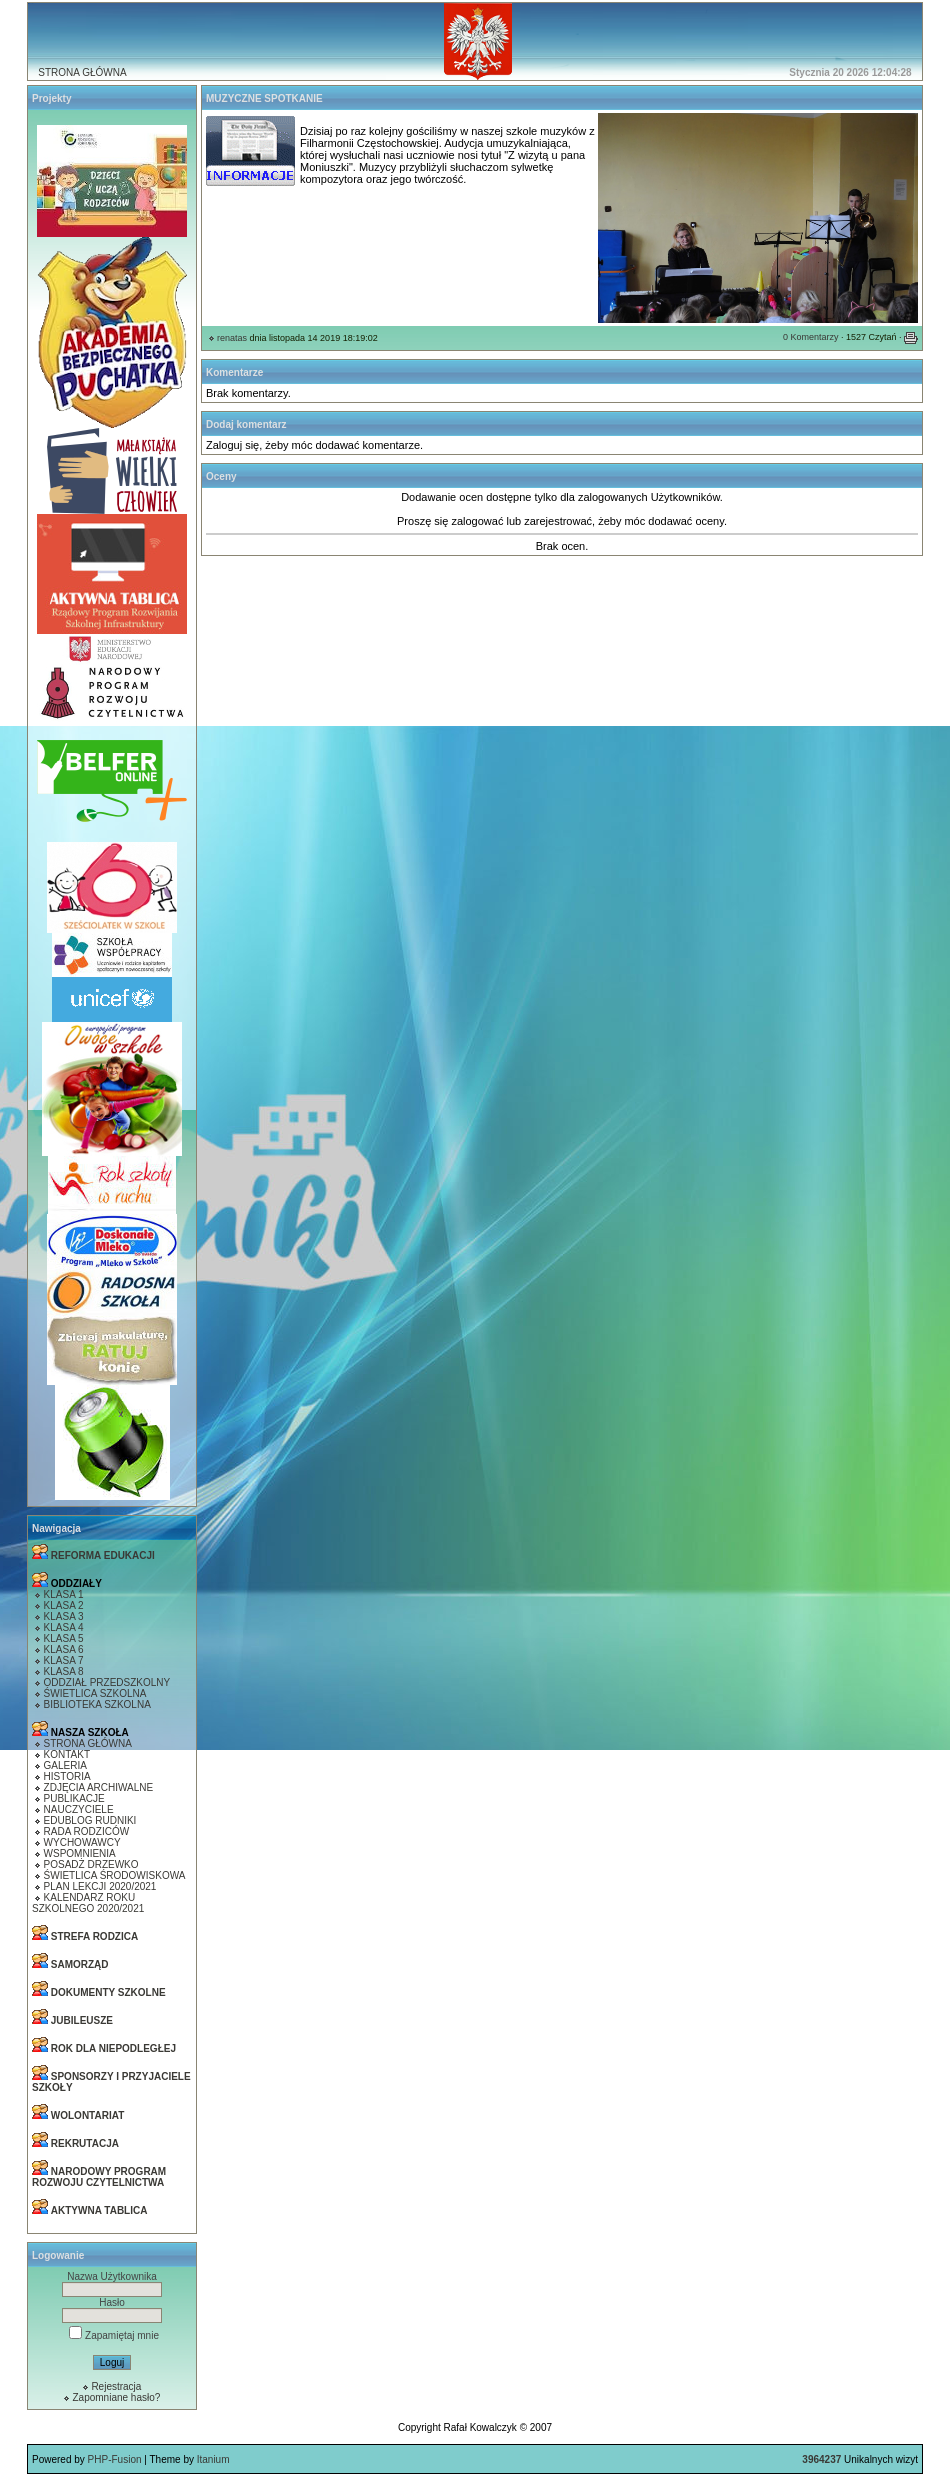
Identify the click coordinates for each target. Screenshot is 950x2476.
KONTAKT (67, 1754)
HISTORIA (67, 1776)
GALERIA (65, 1765)
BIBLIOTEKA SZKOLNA (97, 1704)
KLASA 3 (64, 1616)
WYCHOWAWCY (82, 1842)
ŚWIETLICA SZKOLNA (95, 1693)
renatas (232, 338)
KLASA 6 (64, 1649)
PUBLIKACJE (74, 1798)
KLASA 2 (64, 1605)
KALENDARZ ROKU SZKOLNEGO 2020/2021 (88, 1903)
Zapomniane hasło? (116, 2397)
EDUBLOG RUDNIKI (90, 1820)
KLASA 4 (64, 1627)
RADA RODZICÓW (87, 1831)
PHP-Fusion (115, 2459)
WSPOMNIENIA (80, 1853)
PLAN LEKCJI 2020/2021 (100, 1886)
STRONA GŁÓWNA (82, 72)
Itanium (213, 2459)
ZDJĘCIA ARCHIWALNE (99, 1787)
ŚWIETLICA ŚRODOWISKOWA (115, 1875)
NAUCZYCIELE (79, 1809)
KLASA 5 (64, 1638)
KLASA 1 (64, 1594)
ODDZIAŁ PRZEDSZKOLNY (107, 1682)
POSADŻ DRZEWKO (91, 1864)
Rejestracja (116, 2386)
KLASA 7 (64, 1660)
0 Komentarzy (811, 337)
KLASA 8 (64, 1671)
